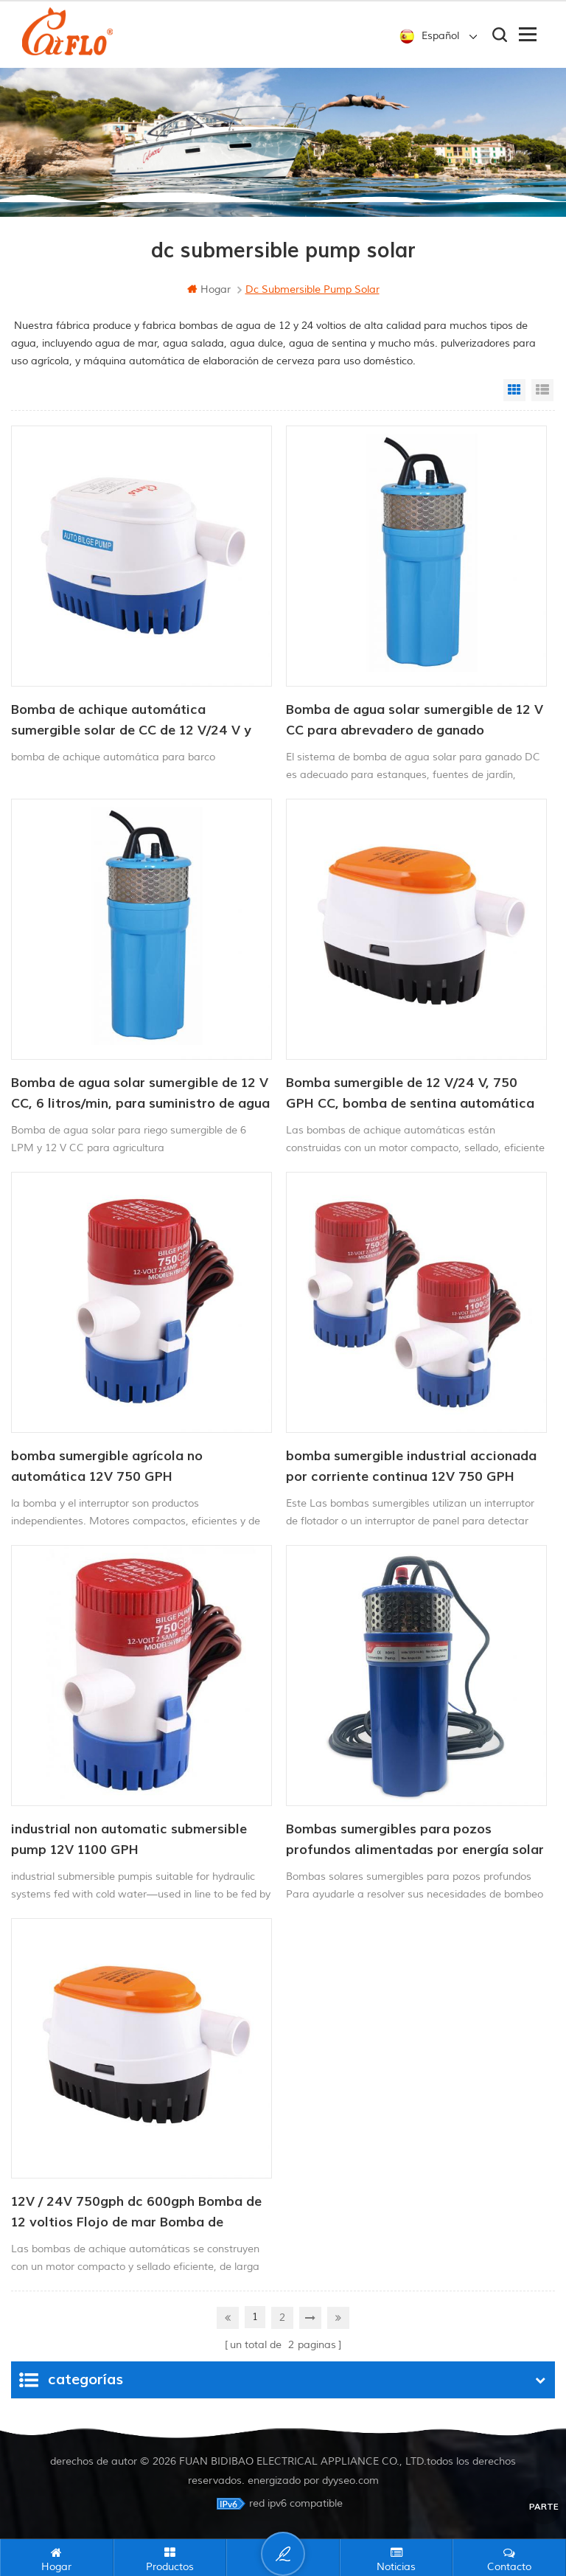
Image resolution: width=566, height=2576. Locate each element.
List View (542, 390)
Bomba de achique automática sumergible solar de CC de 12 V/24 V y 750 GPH (131, 721)
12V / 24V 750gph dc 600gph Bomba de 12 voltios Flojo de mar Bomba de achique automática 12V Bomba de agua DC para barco (139, 2213)
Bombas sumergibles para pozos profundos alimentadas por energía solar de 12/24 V (415, 1841)
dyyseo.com (350, 2480)
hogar (209, 289)
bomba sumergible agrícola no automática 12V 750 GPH (107, 1466)
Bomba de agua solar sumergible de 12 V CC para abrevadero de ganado (414, 720)
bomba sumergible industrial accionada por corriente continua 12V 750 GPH (411, 1466)
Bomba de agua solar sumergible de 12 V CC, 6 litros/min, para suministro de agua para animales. (140, 1094)
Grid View (514, 390)
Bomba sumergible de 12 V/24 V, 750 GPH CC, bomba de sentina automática (410, 1093)
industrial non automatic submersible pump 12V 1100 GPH (129, 1839)
